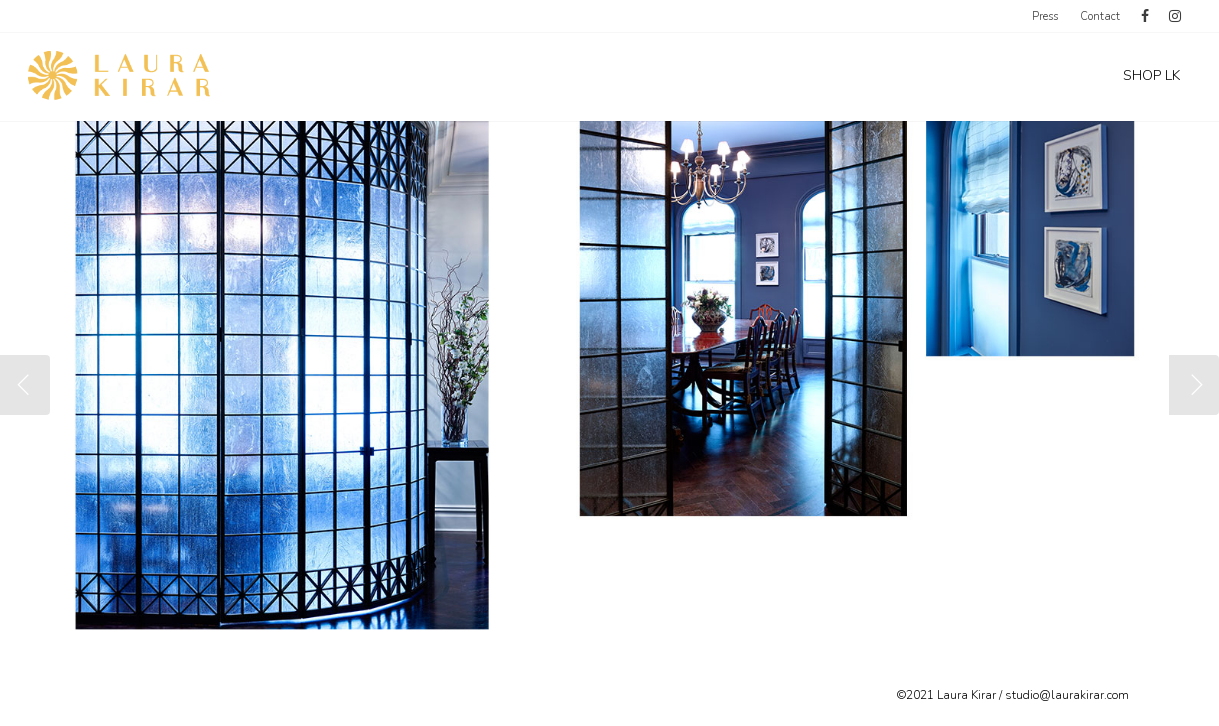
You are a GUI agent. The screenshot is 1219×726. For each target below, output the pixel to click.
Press (1045, 16)
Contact (1100, 16)
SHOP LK (1151, 75)
